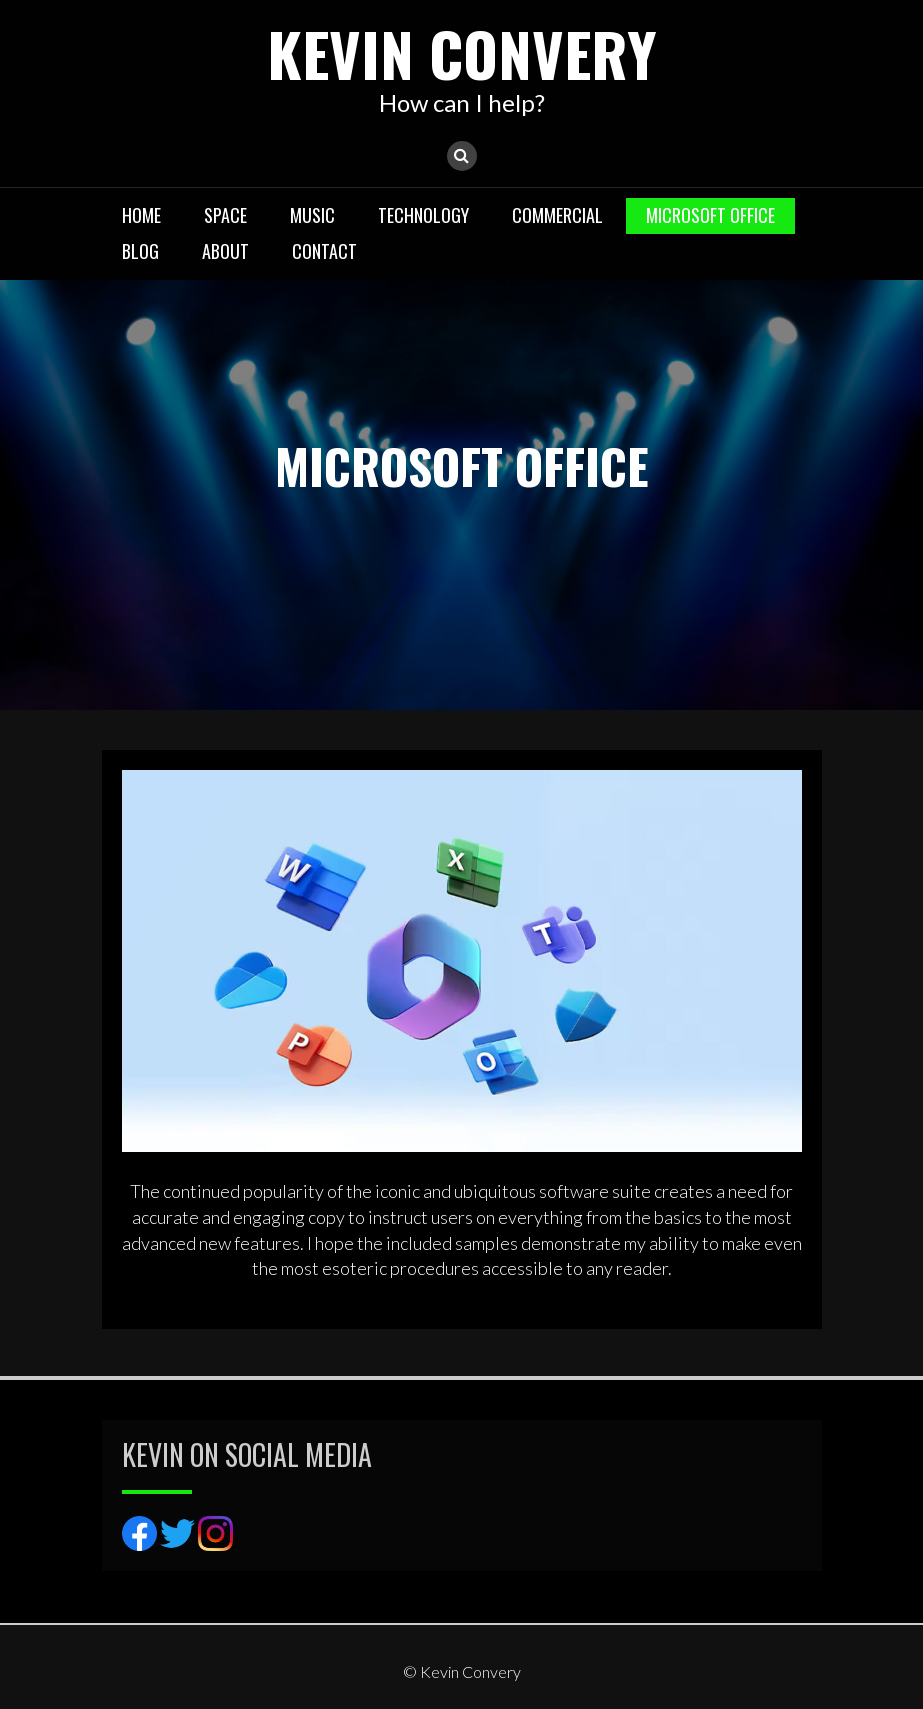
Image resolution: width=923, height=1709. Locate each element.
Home (141, 215)
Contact (324, 251)
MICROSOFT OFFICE (710, 215)
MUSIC (312, 215)
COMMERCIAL (557, 215)
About (225, 251)
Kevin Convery (462, 52)
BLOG (140, 251)
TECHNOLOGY (423, 215)
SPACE (225, 215)
